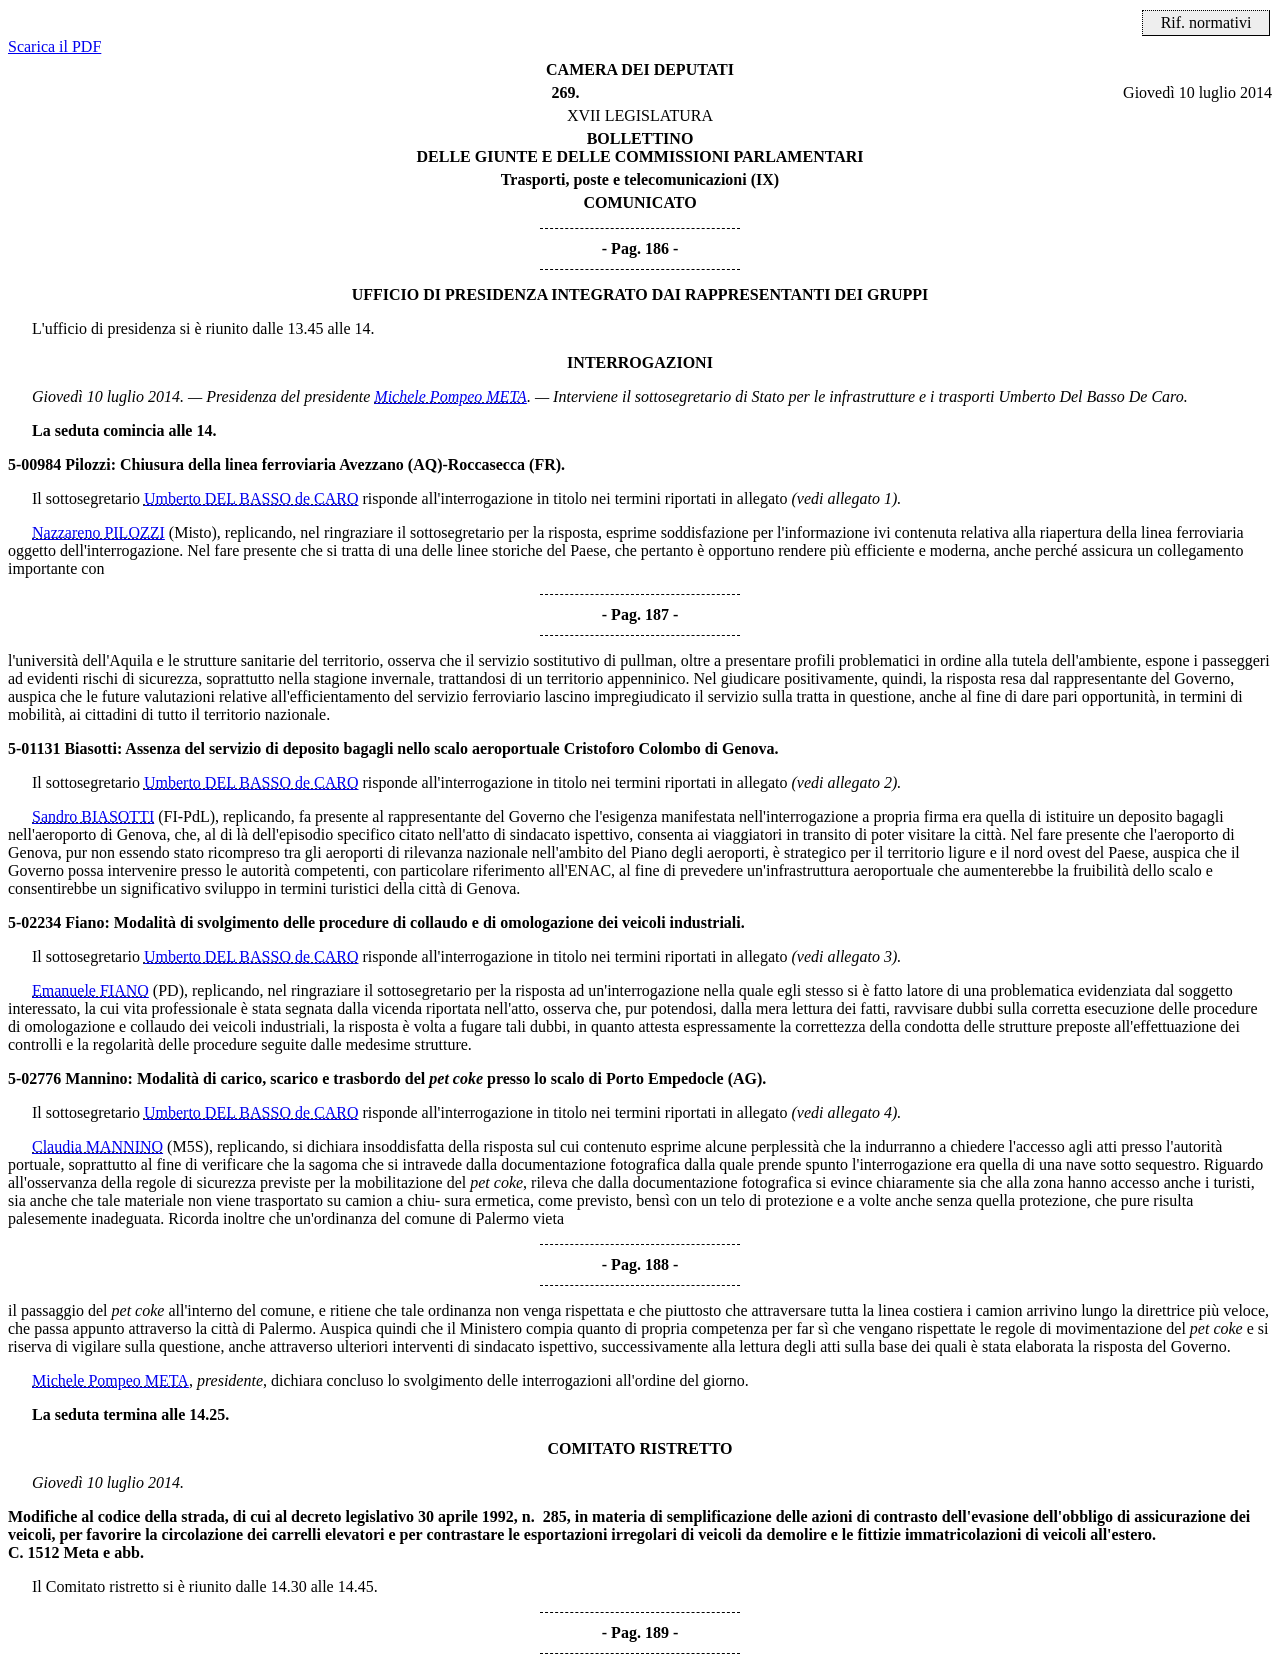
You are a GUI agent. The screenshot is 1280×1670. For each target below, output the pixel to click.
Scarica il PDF (54, 46)
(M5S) (188, 1146)
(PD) (168, 990)
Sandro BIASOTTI (93, 816)
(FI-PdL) (186, 816)
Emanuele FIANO (90, 990)
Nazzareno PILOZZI (98, 532)
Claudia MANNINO (97, 1146)
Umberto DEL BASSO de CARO (251, 498)
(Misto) (193, 532)
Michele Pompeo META (450, 396)
